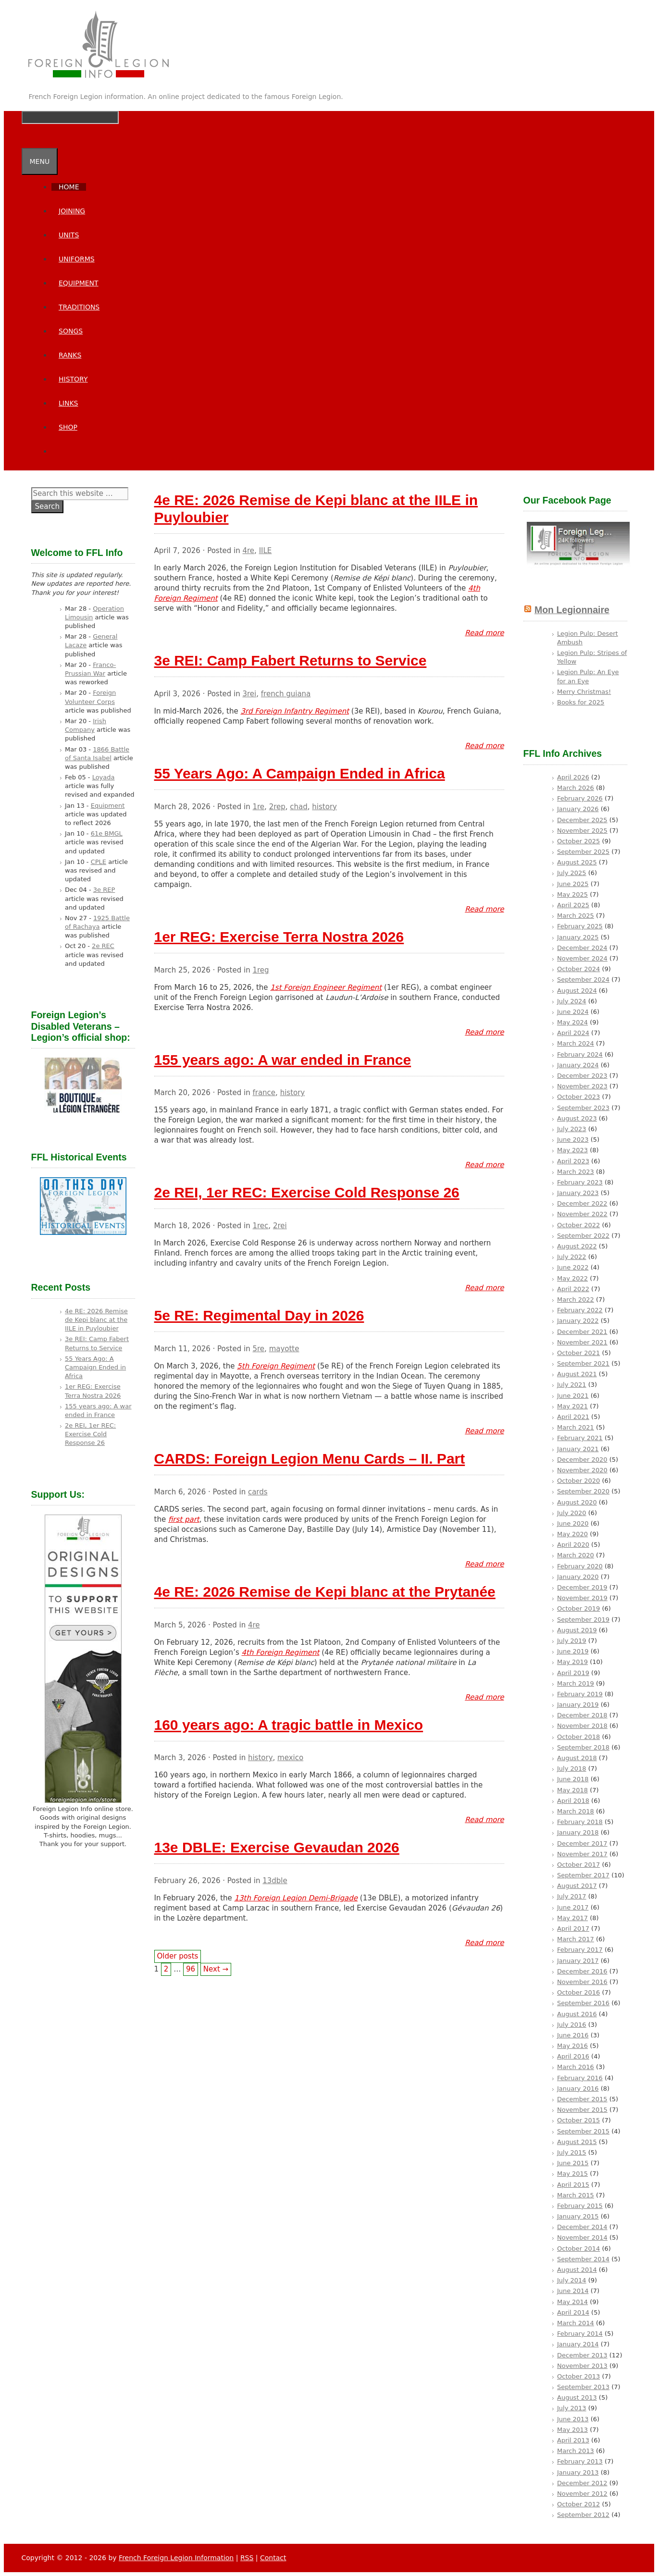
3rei (249, 694)
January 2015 (578, 2216)
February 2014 (580, 2333)
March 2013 (575, 2450)
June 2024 (573, 1011)
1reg (260, 970)
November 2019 (582, 1598)
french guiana (285, 694)
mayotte (284, 1348)
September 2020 (583, 1491)
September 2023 (583, 1107)
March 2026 (575, 787)
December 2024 (582, 947)
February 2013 (580, 2461)
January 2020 (578, 1576)
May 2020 (572, 1534)
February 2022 (580, 1310)
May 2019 (572, 1661)
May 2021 (572, 1406)
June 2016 (573, 2035)
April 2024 (573, 1032)
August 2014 (577, 2269)
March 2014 (575, 2323)
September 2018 (583, 1747)
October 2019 (578, 1608)
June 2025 (573, 883)
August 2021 (577, 1374)
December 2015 (582, 2099)
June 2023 (573, 1139)
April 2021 (573, 1416)
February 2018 (580, 1821)
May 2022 (572, 1278)
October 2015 (578, 2120)
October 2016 (578, 1992)
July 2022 (571, 1256)
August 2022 (577, 1246)
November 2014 (582, 2237)
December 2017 (582, 1843)
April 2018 (573, 1800)
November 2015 (582, 2109)
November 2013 (582, 2365)
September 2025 (583, 851)
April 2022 (573, 1289)
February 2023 (580, 1182)
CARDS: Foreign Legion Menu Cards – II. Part (309, 1459)
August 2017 (577, 1885)
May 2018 (572, 1790)
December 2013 (582, 2355)
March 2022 (575, 1299)
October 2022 (578, 1225)
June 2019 (573, 1651)
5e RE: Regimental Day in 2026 (259, 1315)
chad (298, 806)
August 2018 (577, 1758)
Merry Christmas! (584, 691)
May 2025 (572, 894)
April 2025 (573, 905)
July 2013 (571, 2408)
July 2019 (571, 1640)
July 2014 (571, 2280)
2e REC (103, 945)
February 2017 (580, 1949)
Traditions (79, 307)
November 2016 (582, 1981)
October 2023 (578, 1096)
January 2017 (578, 1960)
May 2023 (572, 1150)
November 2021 (582, 1342)
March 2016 (575, 2067)
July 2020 (571, 1512)
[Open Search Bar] (29, 136)
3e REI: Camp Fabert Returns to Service (290, 660)
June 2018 (573, 1779)
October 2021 (578, 1352)
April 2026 (573, 777)
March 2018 (575, 1811)
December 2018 (582, 1715)
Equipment (79, 283)
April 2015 (573, 2184)
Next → (215, 1969)
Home (69, 187)
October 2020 (578, 1480)
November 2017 (582, 1854)
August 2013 (577, 2397)
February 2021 (580, 1438)
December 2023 (582, 1075)
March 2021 (575, 1427)
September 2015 (583, 2131)
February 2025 (580, 926)
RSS (247, 2558)
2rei (280, 1225)
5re (258, 1348)
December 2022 (582, 1203)
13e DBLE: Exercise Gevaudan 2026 (276, 1847)
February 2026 (580, 798)
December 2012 (582, 2483)
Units (69, 235)
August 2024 (577, 990)
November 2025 (582, 830)
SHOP (68, 427)
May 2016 (572, 2045)
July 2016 (571, 2024)
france (263, 1092)
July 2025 (571, 872)
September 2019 (583, 1619)
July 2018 (571, 1768)
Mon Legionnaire (571, 609)
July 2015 (571, 2152)
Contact (273, 2558)
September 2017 (583, 1875)
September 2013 (583, 2387)
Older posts (178, 1956)
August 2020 (577, 1502)
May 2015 (572, 2173)
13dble (274, 1880)
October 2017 (578, 1864)
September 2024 (583, 979)
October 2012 (578, 2504)
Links (68, 403)
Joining (72, 211)
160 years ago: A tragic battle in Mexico (288, 1725)
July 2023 (571, 1129)
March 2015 (575, 2195)
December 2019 (582, 1587)
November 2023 (582, 1086)
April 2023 (573, 1161)
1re (258, 806)
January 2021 (578, 1449)
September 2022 (583, 1235)
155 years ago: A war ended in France (282, 1060)
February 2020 (580, 1566)
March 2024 (575, 1043)
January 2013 (578, 2472)
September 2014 (583, 2259)
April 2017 (573, 1928)
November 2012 (582, 2493)
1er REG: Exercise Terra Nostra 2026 (279, 937)
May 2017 (572, 1918)
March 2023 (575, 1171)
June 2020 (573, 1523)
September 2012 (583, 2514)
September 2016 (583, 2003)
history (324, 806)
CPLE (98, 861)
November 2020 (582, 1470)
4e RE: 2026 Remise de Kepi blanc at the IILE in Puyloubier (96, 1319)
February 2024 (580, 1054)
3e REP (104, 889)
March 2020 (575, 1555)
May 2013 (572, 2429)
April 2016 (573, 2056)
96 (190, 1969)
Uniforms (77, 259)
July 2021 (571, 1384)
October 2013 (578, 2376)
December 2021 (582, 1331)
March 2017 (575, 1939)
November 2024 (582, 958)
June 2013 (573, 2419)
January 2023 (578, 1192)
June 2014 (573, 2290)
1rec (260, 1225)
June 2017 (573, 1907)
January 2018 (578, 1832)
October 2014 (578, 2248)
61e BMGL (107, 833)
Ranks (70, 355)
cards (258, 1492)
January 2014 (578, 2344)
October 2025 (578, 841)
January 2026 (578, 809)
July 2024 (571, 1001)
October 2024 (578, 969)
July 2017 (571, 1896)
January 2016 (578, 2088)
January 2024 (578, 1065)
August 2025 (577, 862)
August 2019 (577, 1630)
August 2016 (577, 2014)
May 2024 (572, 1022)
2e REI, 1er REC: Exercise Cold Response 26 (306, 1192)
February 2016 (580, 2078)
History (73, 379)
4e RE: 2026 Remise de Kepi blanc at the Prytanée (325, 1592)
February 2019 (580, 1694)
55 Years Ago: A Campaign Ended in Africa (299, 773)
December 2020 (582, 1459)
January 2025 (578, 937)
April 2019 (573, 1672)
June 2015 (573, 2163)
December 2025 (582, 820)
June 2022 (573, 1267)
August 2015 (577, 2141)
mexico (290, 1757)
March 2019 (575, 1683)
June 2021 (573, 1395)
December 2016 (582, 1971)
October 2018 (578, 1736)
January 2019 (578, 1704)
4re (248, 550)
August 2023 (577, 1118)
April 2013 (573, 2440)
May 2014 (572, 2301)
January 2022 (578, 1320)
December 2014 (582, 2227)
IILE (265, 550)
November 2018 (582, 1725)
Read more (484, 633)
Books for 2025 (580, 702)
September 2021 (583, 1363)
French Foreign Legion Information (176, 2558)
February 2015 (580, 2205)
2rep (277, 806)
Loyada (103, 777)
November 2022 (582, 1214)
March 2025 (575, 915)
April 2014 (573, 2312)
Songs (71, 331)
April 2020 (573, 1544)
